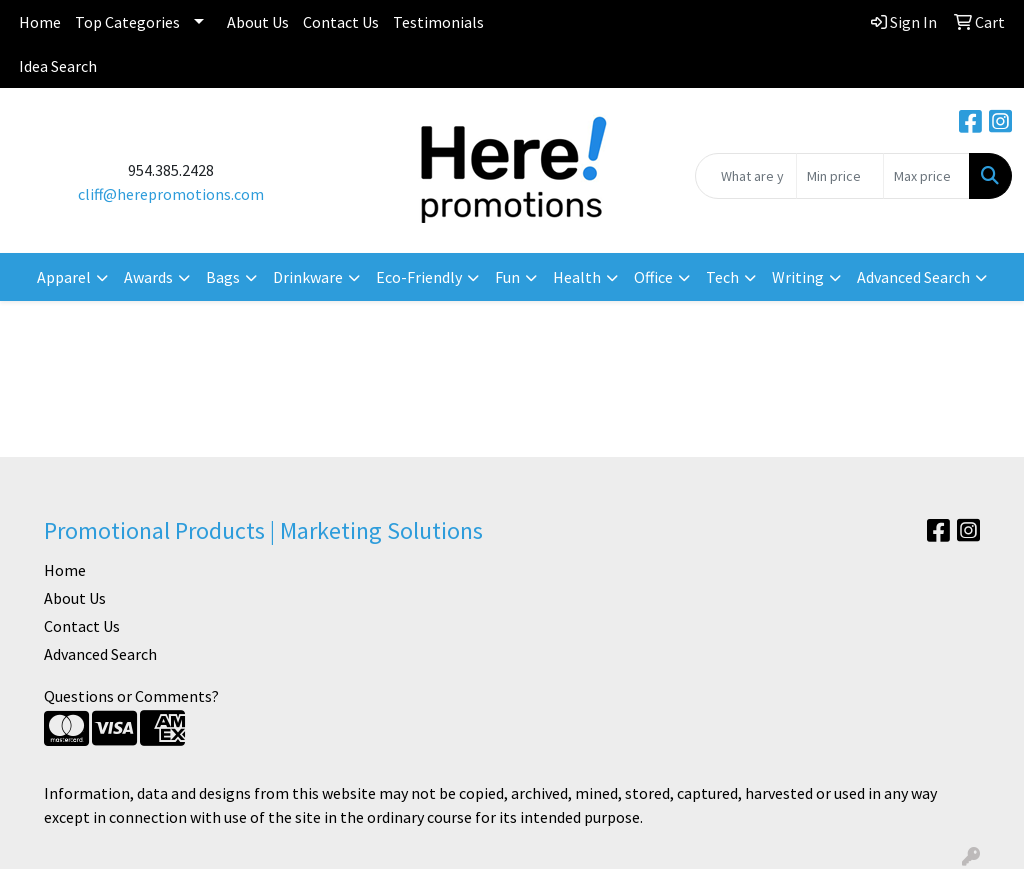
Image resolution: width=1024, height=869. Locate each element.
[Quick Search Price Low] (839, 176)
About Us (258, 22)
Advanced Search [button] (913, 277)
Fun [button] (507, 277)
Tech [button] (722, 277)
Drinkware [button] (308, 277)
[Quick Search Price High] (926, 176)
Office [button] (653, 277)
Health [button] (577, 277)
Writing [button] (798, 277)
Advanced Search (100, 654)
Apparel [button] (64, 277)
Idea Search (58, 66)
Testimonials (438, 22)
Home (40, 22)
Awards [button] (148, 277)
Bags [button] (223, 277)
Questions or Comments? (131, 696)
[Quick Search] (746, 176)
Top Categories (127, 22)
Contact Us (341, 22)
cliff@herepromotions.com (171, 194)
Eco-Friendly (419, 277)
